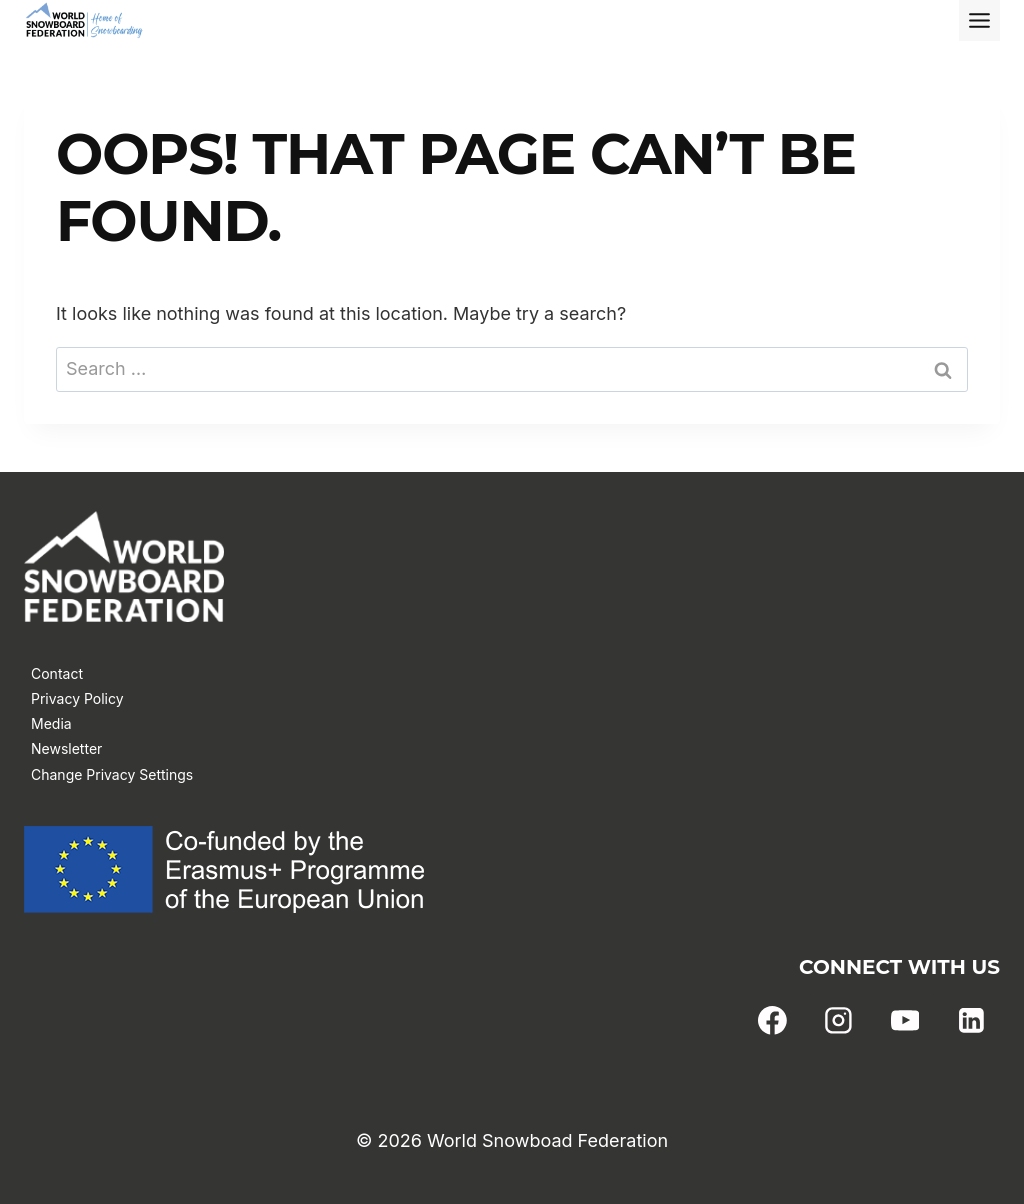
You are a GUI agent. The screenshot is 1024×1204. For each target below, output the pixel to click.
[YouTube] (905, 1021)
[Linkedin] (971, 1021)
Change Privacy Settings (112, 774)
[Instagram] (839, 1021)
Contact (57, 673)
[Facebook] (773, 1021)
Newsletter (66, 748)
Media (51, 723)
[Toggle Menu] (979, 20)
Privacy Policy (77, 698)
